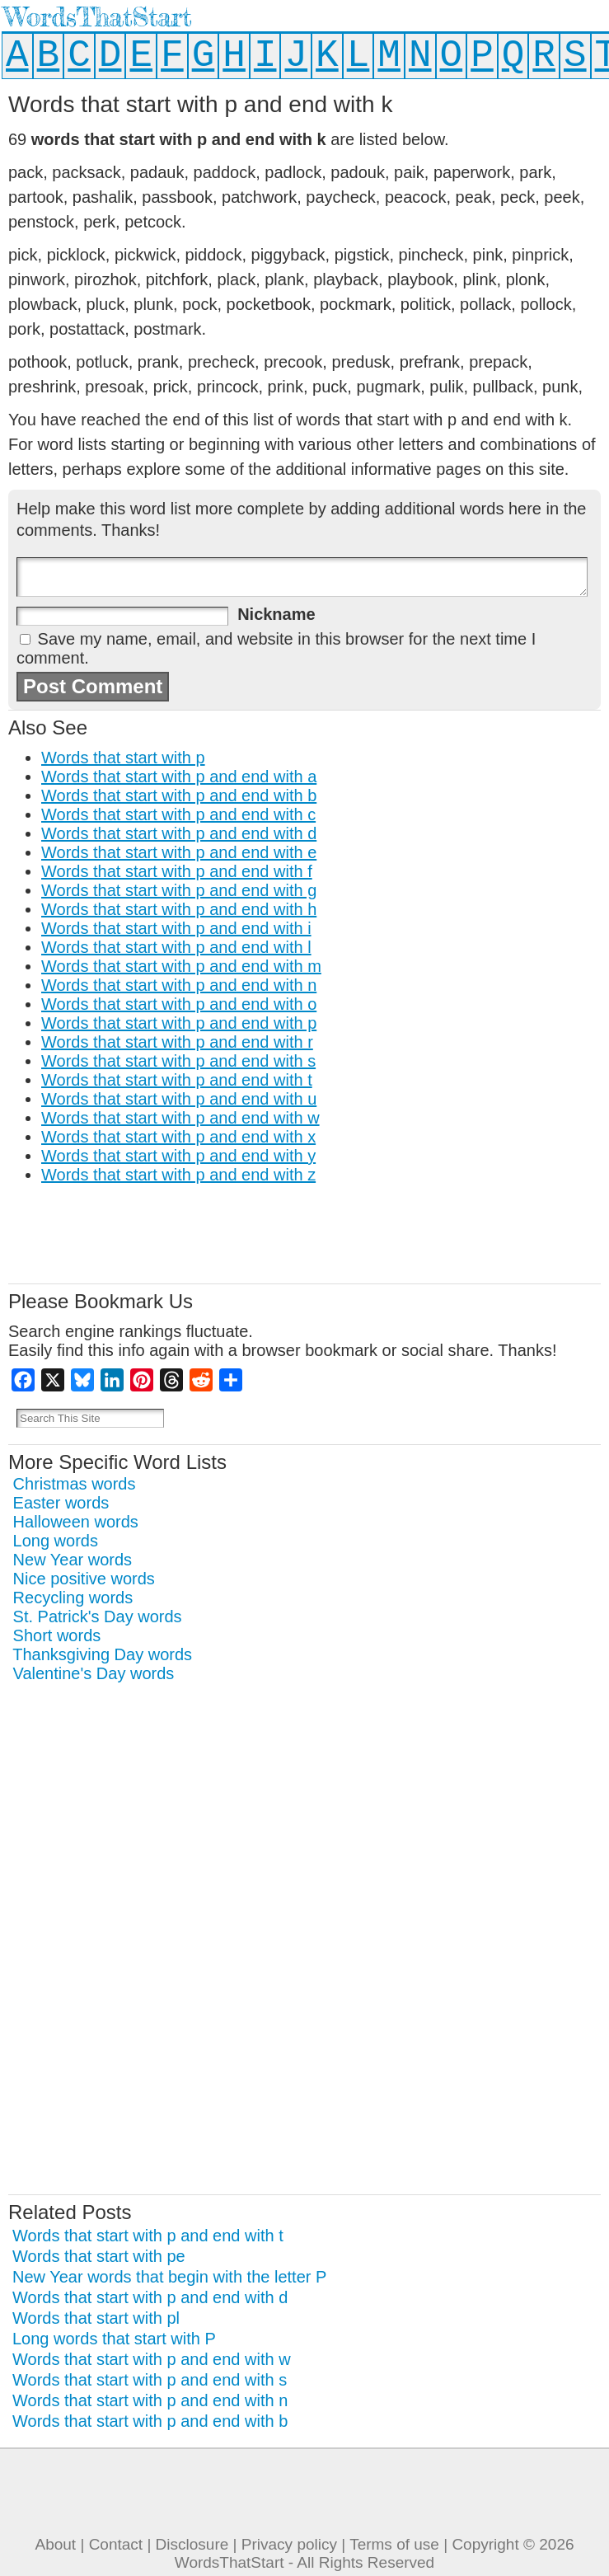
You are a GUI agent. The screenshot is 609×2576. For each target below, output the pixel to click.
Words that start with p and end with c (178, 814)
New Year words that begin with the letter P (169, 2277)
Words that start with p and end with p (178, 1023)
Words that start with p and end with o (178, 1004)
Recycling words (73, 1597)
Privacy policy (289, 2544)
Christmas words (74, 1484)
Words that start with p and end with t (176, 1080)
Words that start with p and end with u (178, 1099)
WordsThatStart (97, 17)
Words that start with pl (96, 2318)
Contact (116, 2544)
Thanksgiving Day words (102, 1654)
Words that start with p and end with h (178, 909)
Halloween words (75, 1522)
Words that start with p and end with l (176, 947)
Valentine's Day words (94, 1673)
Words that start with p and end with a (178, 776)
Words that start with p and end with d (178, 833)
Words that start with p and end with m (181, 966)
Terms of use (394, 2544)
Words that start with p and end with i (176, 928)
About (55, 2544)
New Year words (73, 1560)
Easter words (61, 1503)
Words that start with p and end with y (178, 1156)
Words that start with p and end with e (178, 852)
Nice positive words (84, 1579)
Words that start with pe (98, 2256)
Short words (57, 1635)
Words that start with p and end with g (178, 890)
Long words (55, 1541)
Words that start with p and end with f (176, 871)
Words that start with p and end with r (177, 1042)
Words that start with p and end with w (180, 1118)
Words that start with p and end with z (178, 1175)
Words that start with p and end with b (178, 795)
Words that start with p (123, 757)
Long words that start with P (114, 2339)
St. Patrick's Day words (97, 1616)
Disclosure (192, 2544)
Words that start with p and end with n (178, 985)
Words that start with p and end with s (178, 1061)
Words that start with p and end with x (178, 1137)
